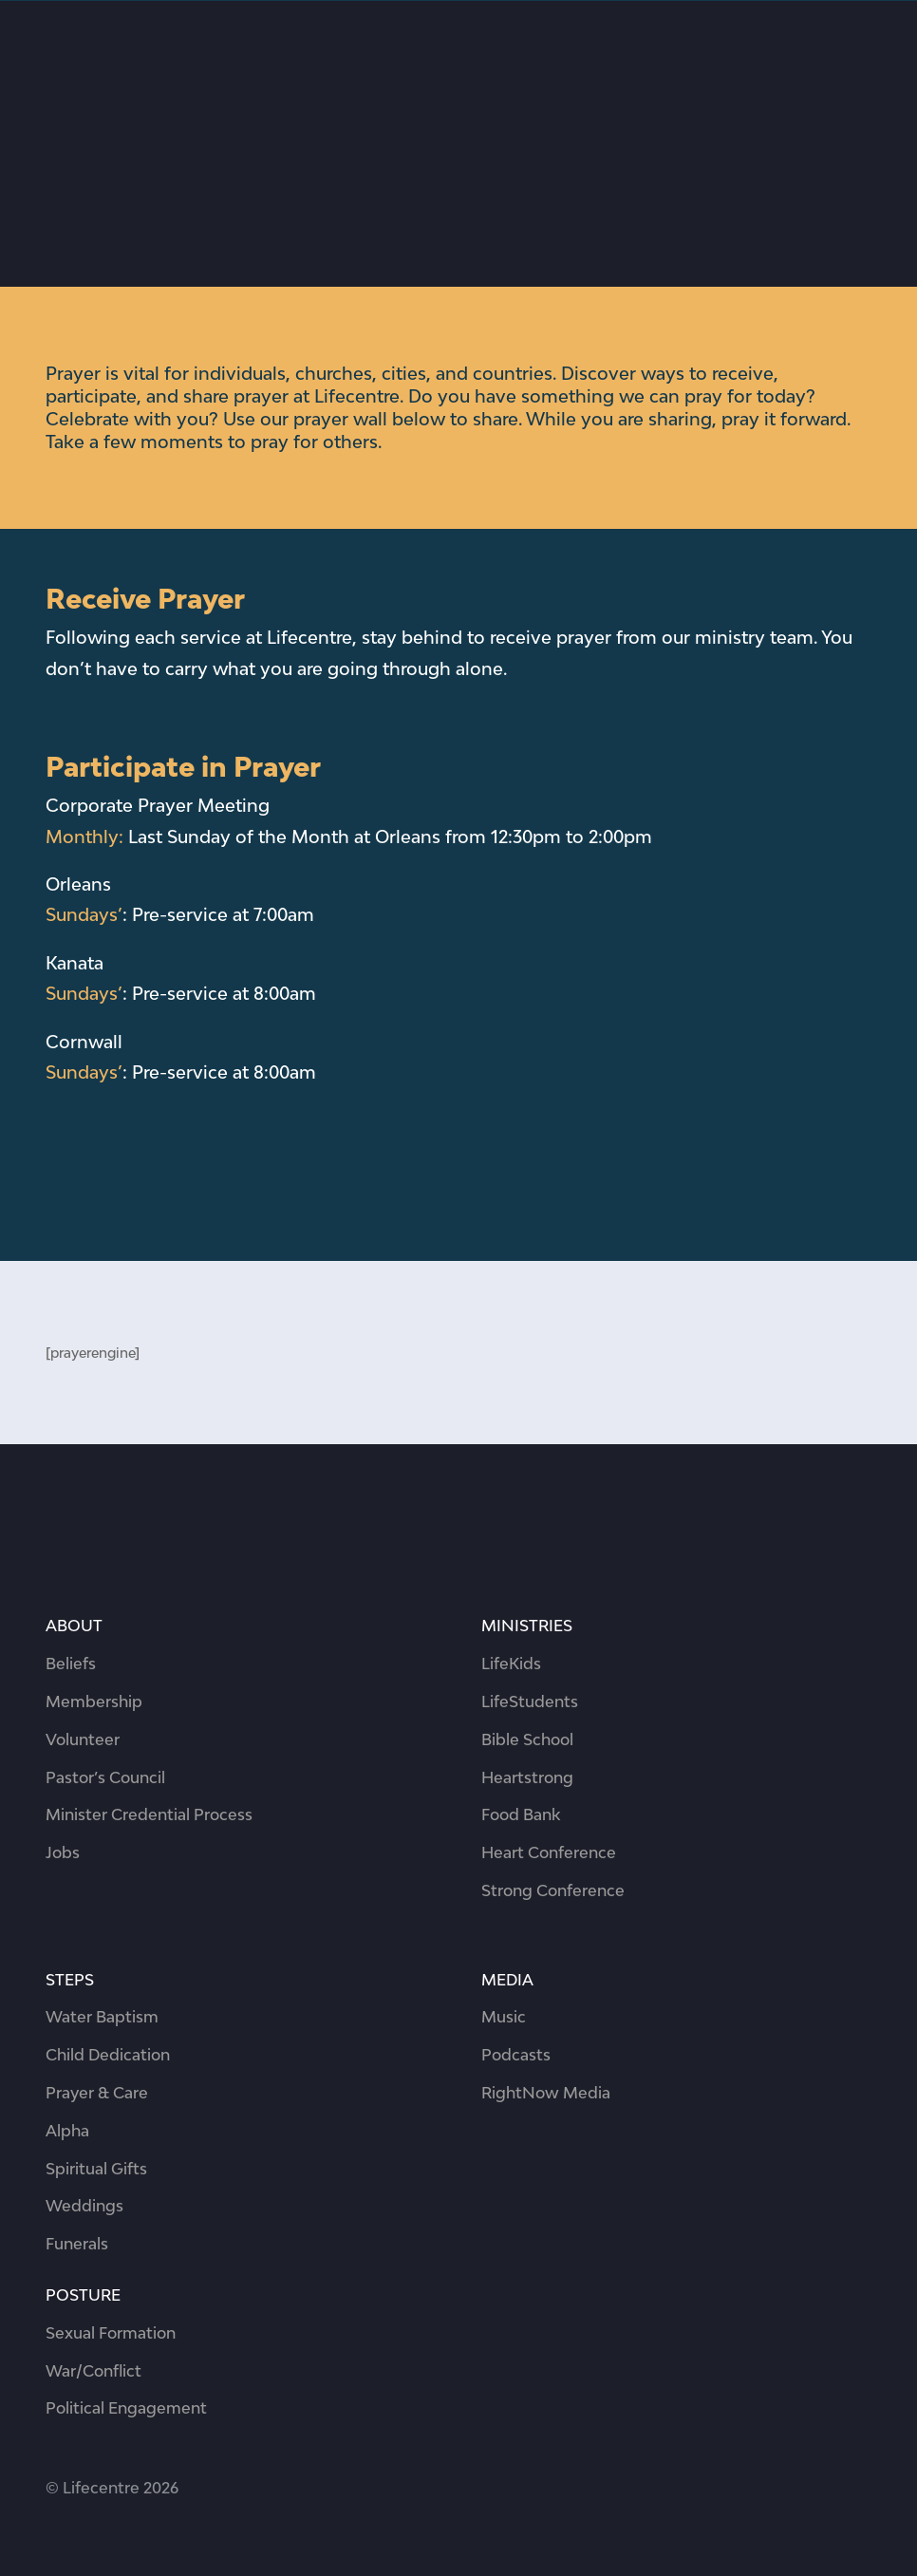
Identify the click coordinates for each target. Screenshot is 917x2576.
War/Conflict (93, 2370)
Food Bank (520, 1814)
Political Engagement (126, 2407)
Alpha (67, 2130)
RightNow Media (545, 2092)
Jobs (63, 1852)
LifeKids (511, 1663)
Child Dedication (108, 2054)
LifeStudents (529, 1701)
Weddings (84, 2205)
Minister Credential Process (149, 1814)
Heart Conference (548, 1852)
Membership (94, 1701)
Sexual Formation (111, 2332)
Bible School (527, 1739)
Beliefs (71, 1663)
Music (503, 2016)
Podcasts (516, 2054)
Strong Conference (553, 1890)
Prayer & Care (97, 2092)
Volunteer (83, 1739)
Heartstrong (527, 1777)
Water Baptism (102, 2016)
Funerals (77, 2243)
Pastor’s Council (105, 1777)
